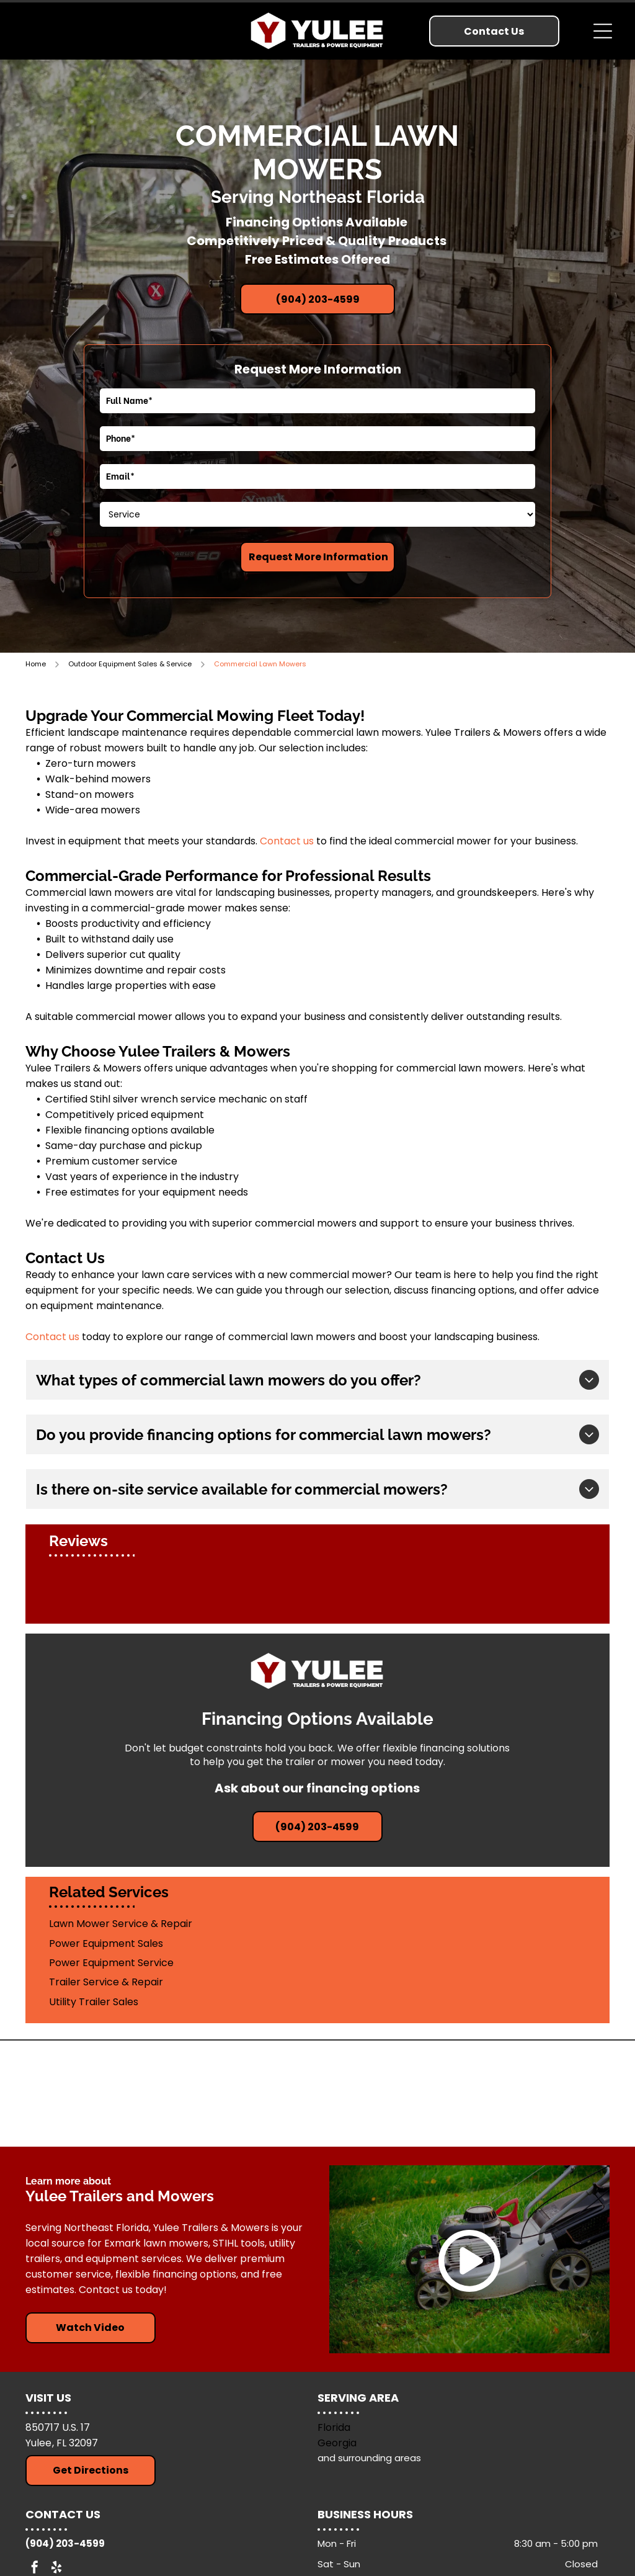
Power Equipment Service (111, 1963)
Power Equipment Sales (106, 1943)
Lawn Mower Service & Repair (120, 1923)
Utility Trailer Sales (93, 2002)
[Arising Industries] (88, 2093)
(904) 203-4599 (65, 2543)
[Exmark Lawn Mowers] (394, 2093)
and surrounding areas (369, 2457)
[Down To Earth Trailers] (546, 2093)
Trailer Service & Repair (106, 1982)
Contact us (287, 841)
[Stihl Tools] (241, 2093)
